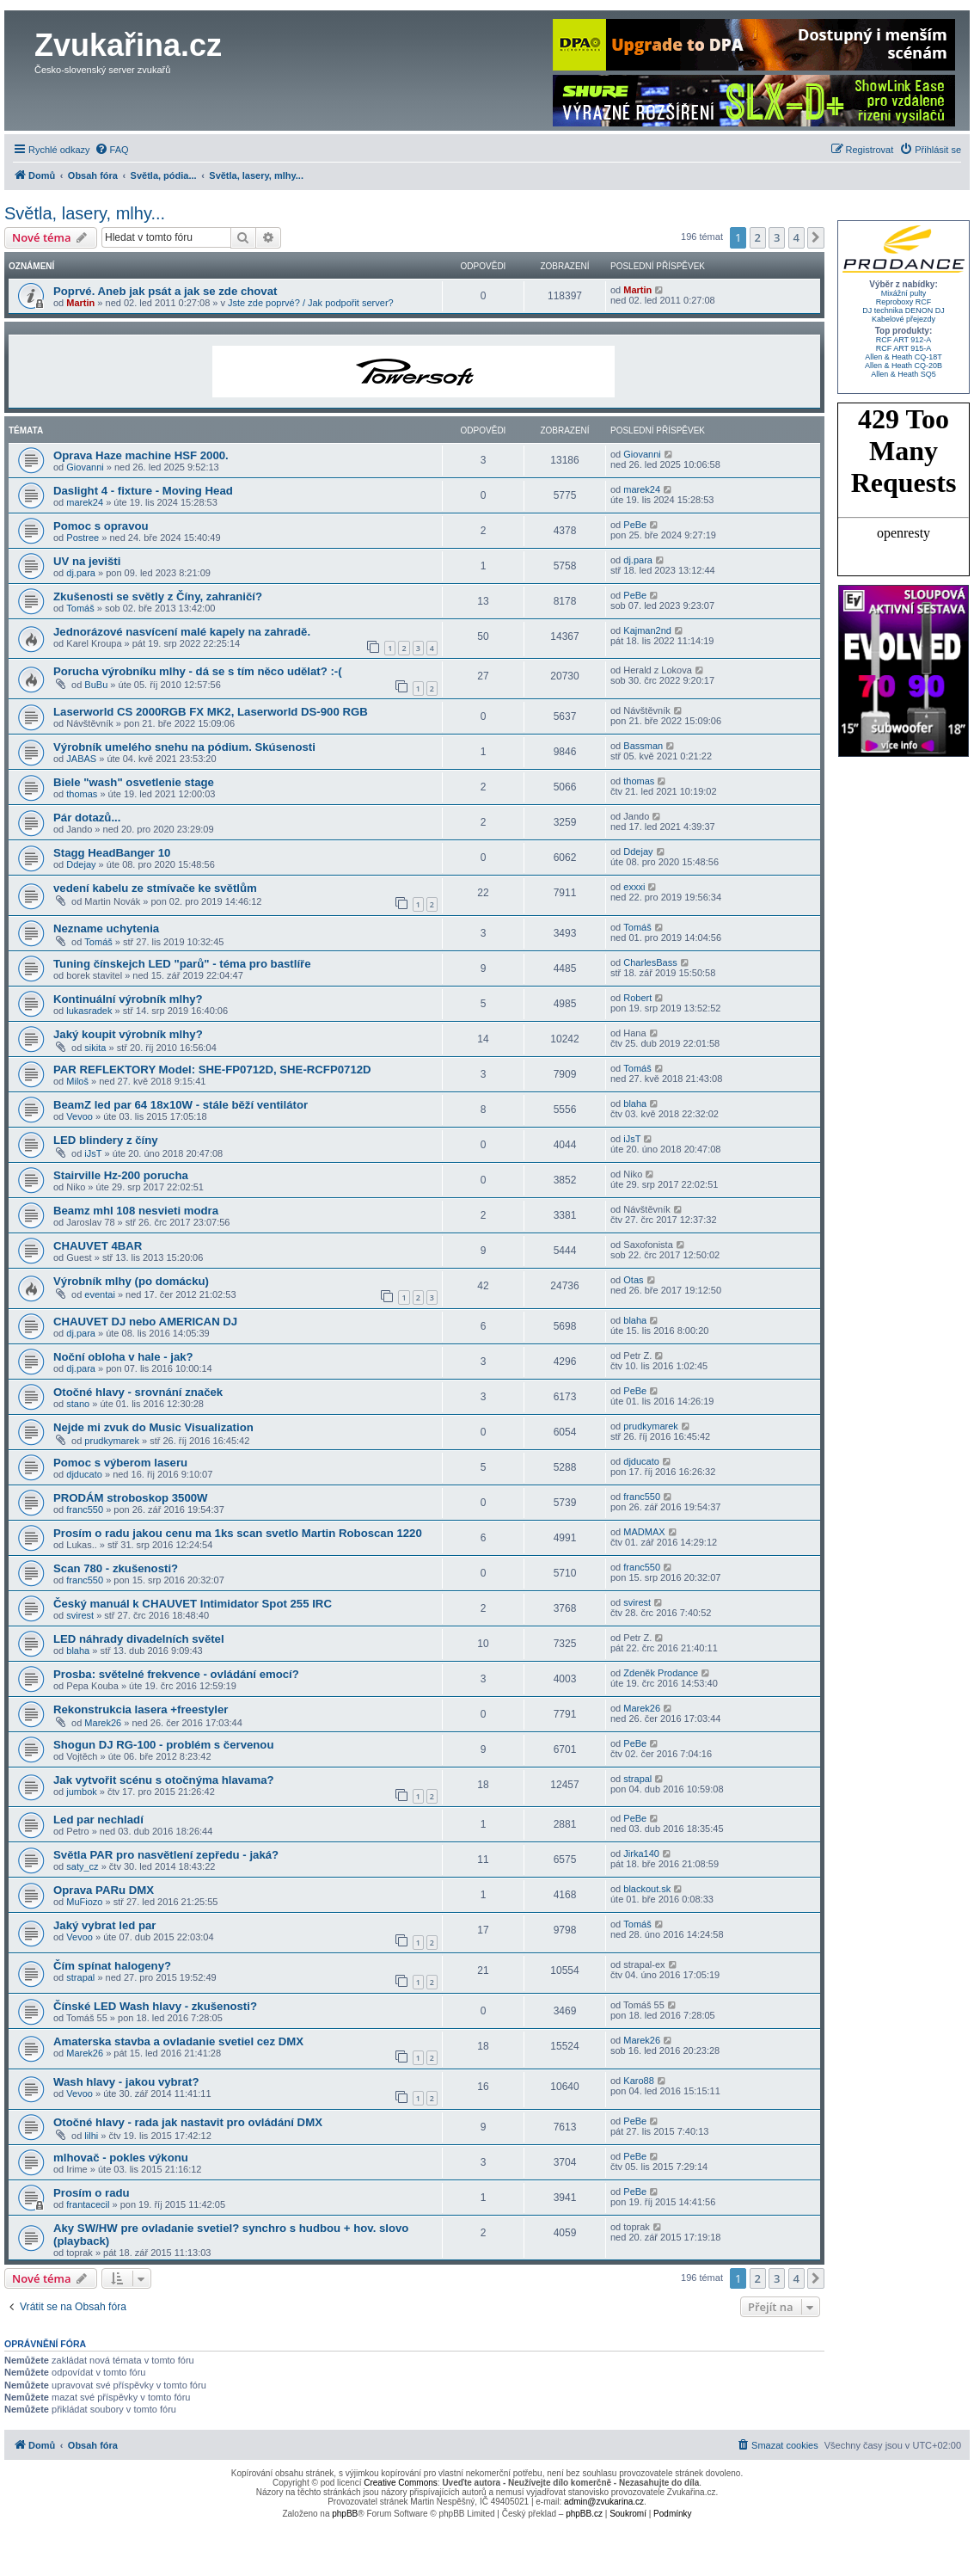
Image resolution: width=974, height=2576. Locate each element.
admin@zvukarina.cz (604, 2501)
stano (77, 1404)
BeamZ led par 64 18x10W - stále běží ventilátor (180, 1104)
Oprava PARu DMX (103, 1890)
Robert (637, 998)
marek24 (84, 502)
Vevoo (79, 1116)
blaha (634, 1103)
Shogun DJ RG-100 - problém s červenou (163, 1744)
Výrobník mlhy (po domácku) (131, 1281)
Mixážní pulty (904, 293)
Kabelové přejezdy (903, 319)
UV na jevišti (86, 561)
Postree (82, 537)
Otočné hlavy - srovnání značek (138, 1392)
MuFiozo (84, 1902)
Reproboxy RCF (904, 302)
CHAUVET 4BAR (97, 1245)
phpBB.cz (584, 2513)
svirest (80, 1615)
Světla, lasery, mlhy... (84, 213)
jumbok (81, 1791)
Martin (80, 303)
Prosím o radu (91, 2192)
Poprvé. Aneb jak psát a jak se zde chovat (165, 291)
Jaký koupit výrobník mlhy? (128, 1034)
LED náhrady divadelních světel (138, 1638)
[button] (815, 237)
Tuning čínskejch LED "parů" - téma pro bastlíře (182, 963)
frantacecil (87, 2204)
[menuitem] (112, 149)
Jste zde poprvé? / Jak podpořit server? (311, 303)
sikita (95, 1047)
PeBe (634, 525)
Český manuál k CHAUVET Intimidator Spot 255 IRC (192, 1603)
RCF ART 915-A (904, 348)
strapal (637, 1779)
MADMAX (644, 1532)
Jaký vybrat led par (104, 1925)
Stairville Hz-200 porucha (120, 1175)
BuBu (95, 684)
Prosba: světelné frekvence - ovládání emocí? (176, 1674)
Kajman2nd (647, 630)
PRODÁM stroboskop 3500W (130, 1497)
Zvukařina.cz (128, 45)
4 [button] (796, 237)
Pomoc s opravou (101, 526)
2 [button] (758, 237)
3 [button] (777, 237)
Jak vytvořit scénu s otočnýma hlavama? (163, 1780)
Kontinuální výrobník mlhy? (128, 999)
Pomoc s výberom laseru (120, 1462)
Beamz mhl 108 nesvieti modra (135, 1210)
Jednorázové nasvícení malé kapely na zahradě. (181, 631)
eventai (99, 1294)
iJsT (92, 1153)
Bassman (643, 746)
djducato (84, 1474)
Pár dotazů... (86, 817)
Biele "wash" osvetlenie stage (133, 782)
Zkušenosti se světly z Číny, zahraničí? (157, 596)
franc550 (84, 1509)
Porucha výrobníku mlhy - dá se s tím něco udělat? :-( (197, 671)
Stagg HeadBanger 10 (111, 852)
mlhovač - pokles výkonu (120, 2157)
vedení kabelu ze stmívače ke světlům (155, 888)
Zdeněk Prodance (660, 1673)
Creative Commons (401, 2482)
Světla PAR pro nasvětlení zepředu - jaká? (166, 1854)
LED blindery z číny (105, 1140)
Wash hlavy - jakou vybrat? (126, 2081)
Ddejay (80, 864)
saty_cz (82, 1866)
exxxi (634, 887)
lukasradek (89, 1010)
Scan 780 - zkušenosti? (115, 1568)
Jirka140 (641, 1853)
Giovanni (84, 467)
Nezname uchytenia (106, 928)
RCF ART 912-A (904, 339)
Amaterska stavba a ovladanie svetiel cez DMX (178, 2041)
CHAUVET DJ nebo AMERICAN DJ (145, 1321)
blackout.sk (647, 1889)
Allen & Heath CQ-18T (903, 357)
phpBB (345, 2513)
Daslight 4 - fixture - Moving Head (143, 490)
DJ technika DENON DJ (903, 310)
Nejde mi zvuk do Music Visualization (153, 1427)
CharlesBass (650, 962)
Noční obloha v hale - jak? (123, 1356)
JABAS (81, 758)
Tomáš (80, 608)
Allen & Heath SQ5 (903, 374)
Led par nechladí (98, 1819)
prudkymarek (111, 1441)
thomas (81, 794)
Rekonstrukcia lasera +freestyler (140, 1709)
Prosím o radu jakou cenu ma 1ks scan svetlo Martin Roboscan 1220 (237, 1533)
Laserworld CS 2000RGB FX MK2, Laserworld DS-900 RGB (210, 711)
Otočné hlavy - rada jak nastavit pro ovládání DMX (187, 2122)
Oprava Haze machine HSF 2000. (141, 455)
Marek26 (102, 1723)
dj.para (80, 573)
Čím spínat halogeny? (112, 1965)
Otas (633, 1280)
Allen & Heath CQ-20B (903, 365)
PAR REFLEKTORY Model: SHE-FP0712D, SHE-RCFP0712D (212, 1069)
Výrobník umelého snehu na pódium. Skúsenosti (184, 747)
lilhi (91, 2135)
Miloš (77, 1081)
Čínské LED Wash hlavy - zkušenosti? (155, 2006)
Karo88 (638, 2080)
